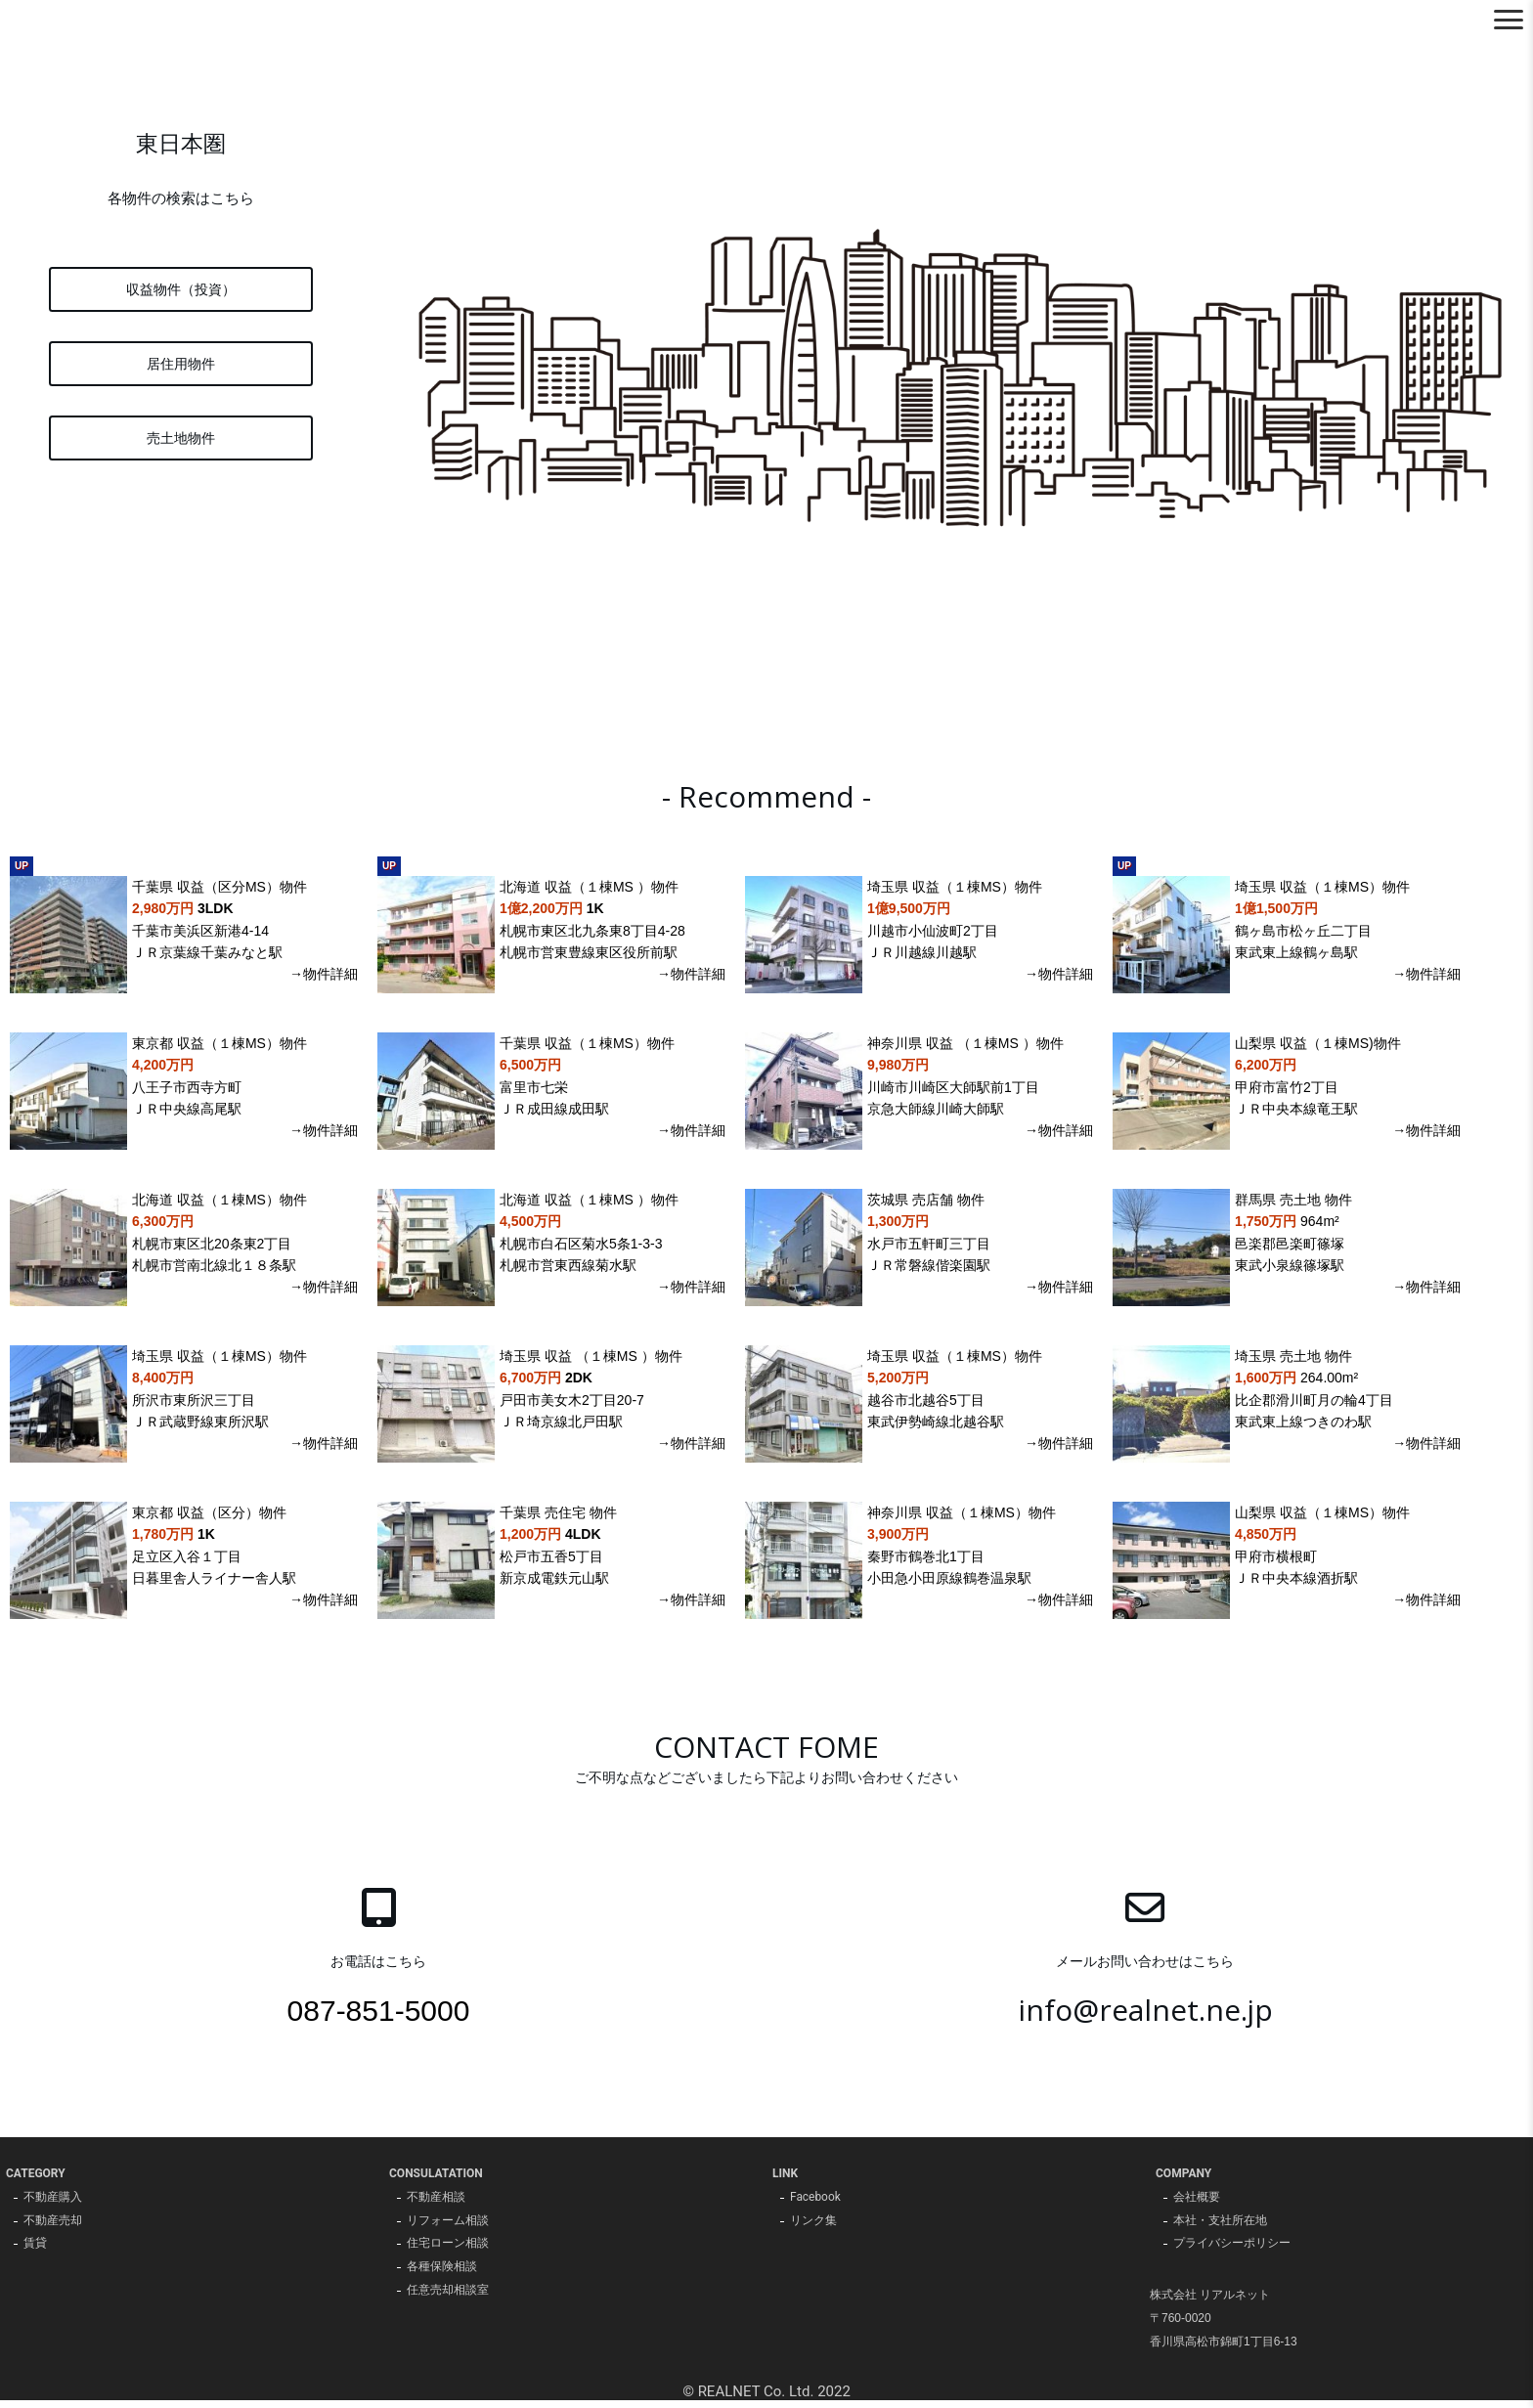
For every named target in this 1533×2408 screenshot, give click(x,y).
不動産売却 (52, 2228)
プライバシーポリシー (1232, 2251)
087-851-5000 (378, 2017)
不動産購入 (52, 2204)
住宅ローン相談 (448, 2251)
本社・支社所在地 (1220, 2228)
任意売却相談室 (448, 2298)
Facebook (815, 2204)
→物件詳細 (323, 981)
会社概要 (1196, 2204)
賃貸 (35, 2251)
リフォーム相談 (448, 2228)
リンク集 (813, 2228)
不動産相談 (436, 2204)
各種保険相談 (442, 2275)
